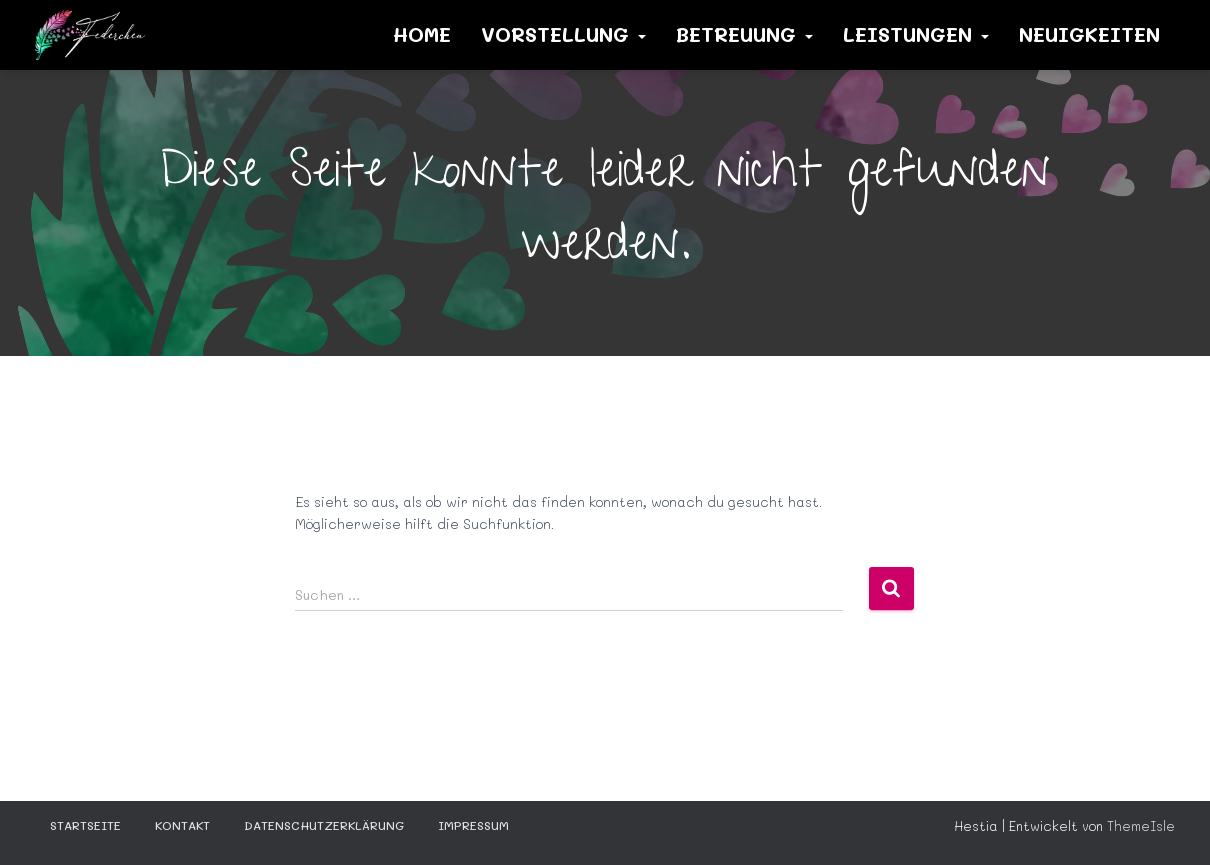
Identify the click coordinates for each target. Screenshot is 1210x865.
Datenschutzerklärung (324, 825)
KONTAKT (182, 825)
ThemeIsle (1141, 825)
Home (422, 34)
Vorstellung (563, 34)
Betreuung (744, 34)
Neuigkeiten (1089, 34)
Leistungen (916, 34)
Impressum (473, 825)
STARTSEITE (85, 825)
